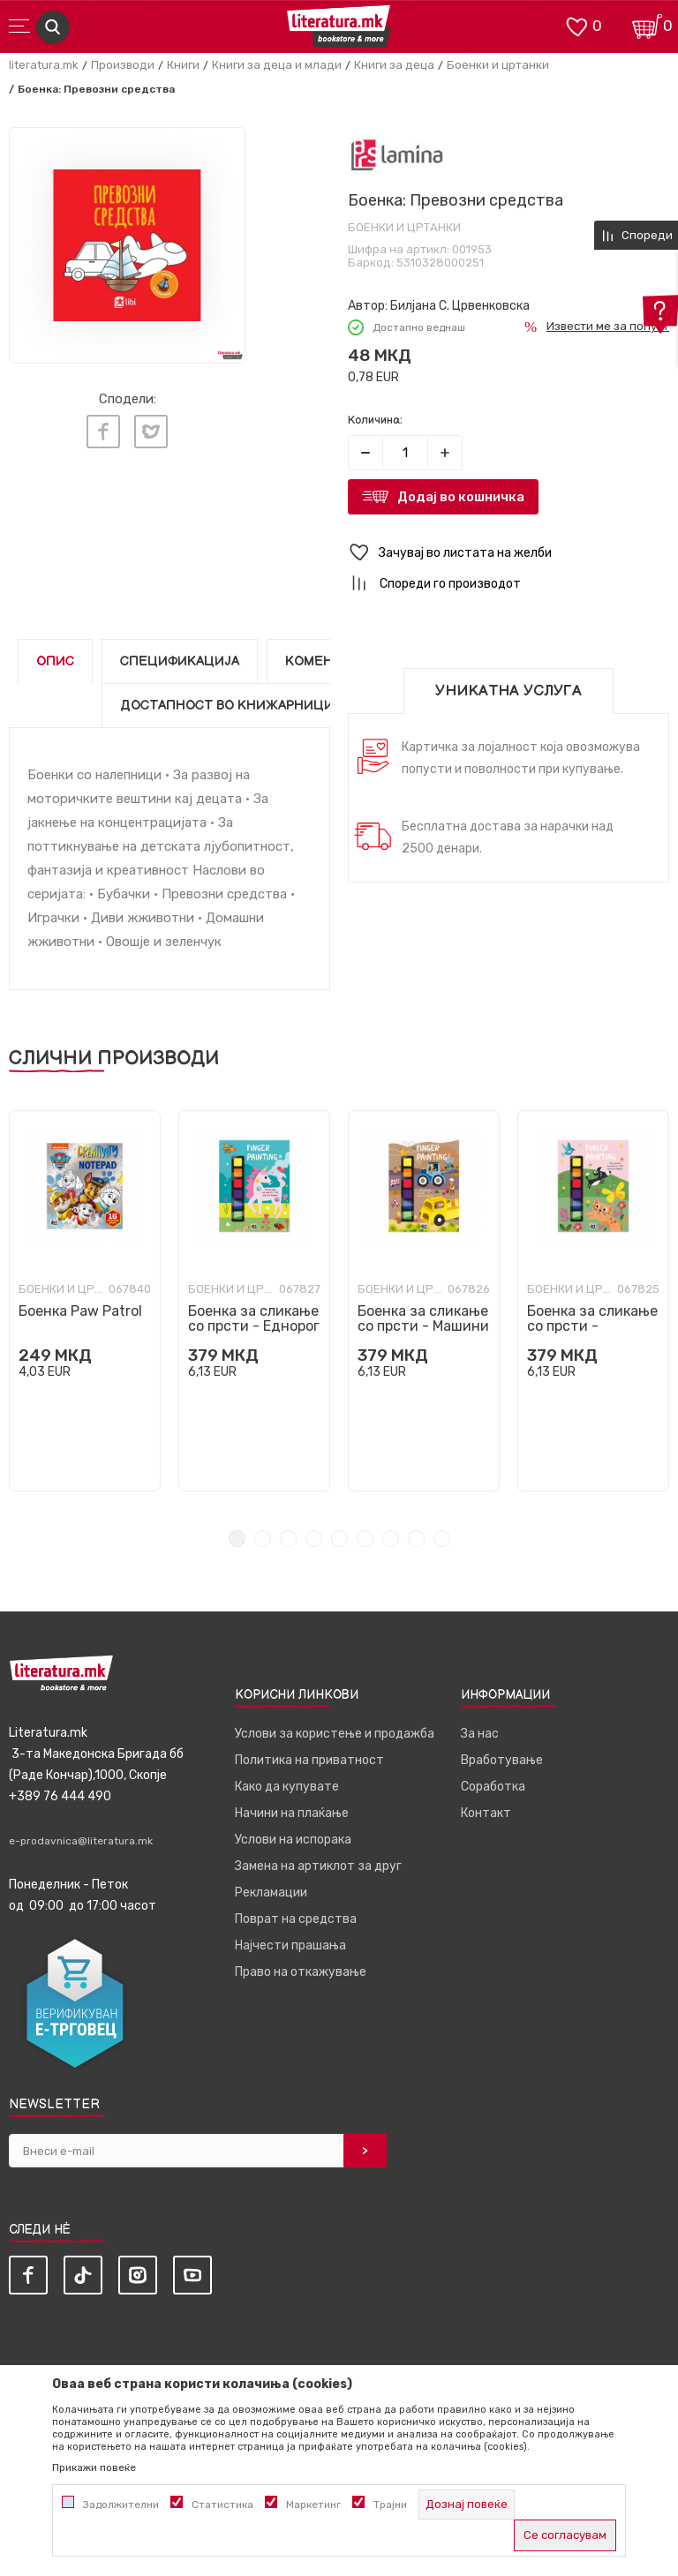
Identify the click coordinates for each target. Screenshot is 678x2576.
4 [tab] (313, 1538)
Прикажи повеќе (94, 2467)
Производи (122, 64)
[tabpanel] (85, 1300)
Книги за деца (394, 64)
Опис (55, 661)
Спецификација (179, 661)
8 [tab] (416, 1538)
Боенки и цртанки (498, 64)
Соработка (493, 1786)
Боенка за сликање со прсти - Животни (592, 1325)
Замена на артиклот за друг (318, 1866)
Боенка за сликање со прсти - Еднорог (254, 1318)
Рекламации (271, 1892)
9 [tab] (441, 1538)
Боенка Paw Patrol (80, 1310)
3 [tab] (288, 1538)
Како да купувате (287, 1786)
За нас (480, 1733)
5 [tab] (339, 1538)
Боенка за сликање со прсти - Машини (423, 1318)
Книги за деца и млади (277, 64)
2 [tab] (262, 1538)
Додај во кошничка (460, 497)
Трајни (390, 2504)
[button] (508, 553)
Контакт (486, 1813)
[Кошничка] (647, 25)
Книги (183, 64)
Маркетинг (313, 2504)
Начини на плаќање (292, 1813)
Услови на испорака (293, 1839)
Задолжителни (121, 2504)
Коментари (326, 661)
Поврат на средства (296, 1918)
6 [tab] (365, 1538)
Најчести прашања (290, 1945)
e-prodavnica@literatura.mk (81, 1841)
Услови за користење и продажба (334, 1733)
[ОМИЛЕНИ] (576, 25)
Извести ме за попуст (607, 326)
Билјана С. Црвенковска (460, 305)
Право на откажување (300, 1971)
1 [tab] (237, 1538)
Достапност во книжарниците (235, 705)
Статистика (222, 2504)
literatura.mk (44, 64)
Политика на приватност (309, 1760)
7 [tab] (390, 1538)
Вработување (502, 1760)
